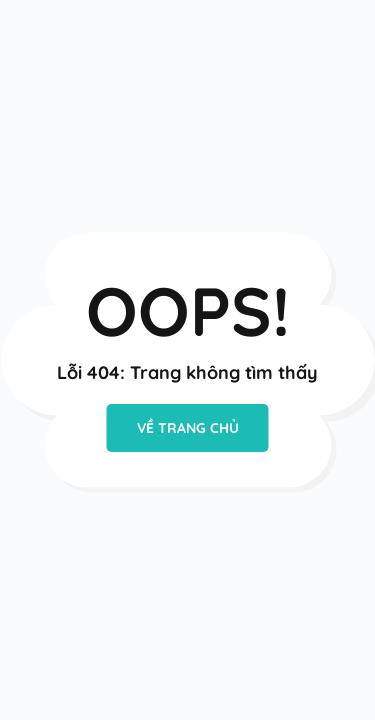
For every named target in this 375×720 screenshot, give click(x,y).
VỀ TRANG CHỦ (188, 428)
